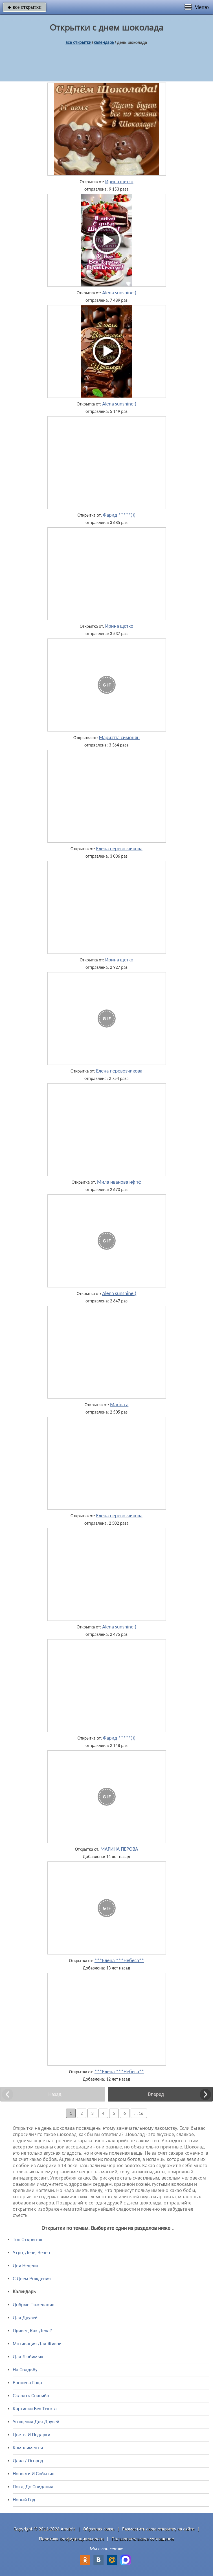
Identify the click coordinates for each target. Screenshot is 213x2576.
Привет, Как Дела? (32, 2330)
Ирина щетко (119, 181)
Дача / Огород (28, 2460)
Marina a (119, 1404)
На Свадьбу (25, 2369)
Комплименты (28, 2447)
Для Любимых (28, 2356)
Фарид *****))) (119, 514)
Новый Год (24, 2499)
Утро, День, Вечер (31, 2252)
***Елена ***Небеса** (119, 1960)
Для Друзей (25, 2317)
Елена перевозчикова (119, 848)
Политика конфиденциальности (71, 2539)
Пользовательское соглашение (142, 2539)
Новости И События (33, 2473)
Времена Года (27, 2382)
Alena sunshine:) (119, 292)
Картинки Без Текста (35, 2408)
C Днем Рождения (32, 2278)
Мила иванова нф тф (119, 1182)
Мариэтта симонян (119, 737)
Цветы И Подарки (31, 2434)
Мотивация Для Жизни (37, 2343)
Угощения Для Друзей (36, 2421)
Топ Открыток (28, 2239)
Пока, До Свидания (33, 2486)
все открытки (24, 7)
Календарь (104, 42)
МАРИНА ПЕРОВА (119, 1849)
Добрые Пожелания (33, 2304)
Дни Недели (25, 2265)
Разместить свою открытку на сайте (158, 2529)
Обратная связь (99, 2529)
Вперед (156, 2094)
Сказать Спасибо (31, 2395)
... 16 (138, 2113)
